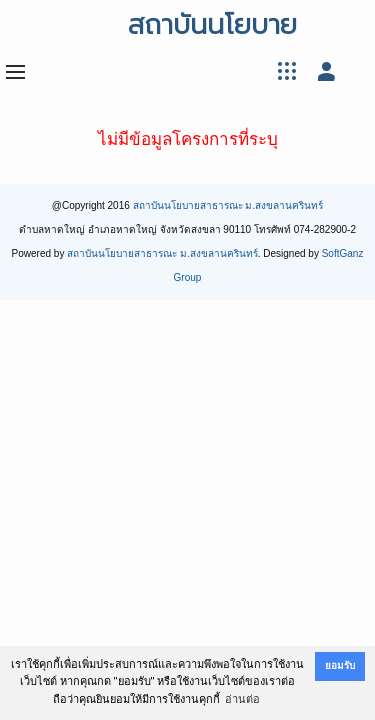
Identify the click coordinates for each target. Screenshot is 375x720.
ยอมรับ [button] (340, 665)
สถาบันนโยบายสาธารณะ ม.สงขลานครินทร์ (228, 205)
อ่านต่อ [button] (242, 699)
